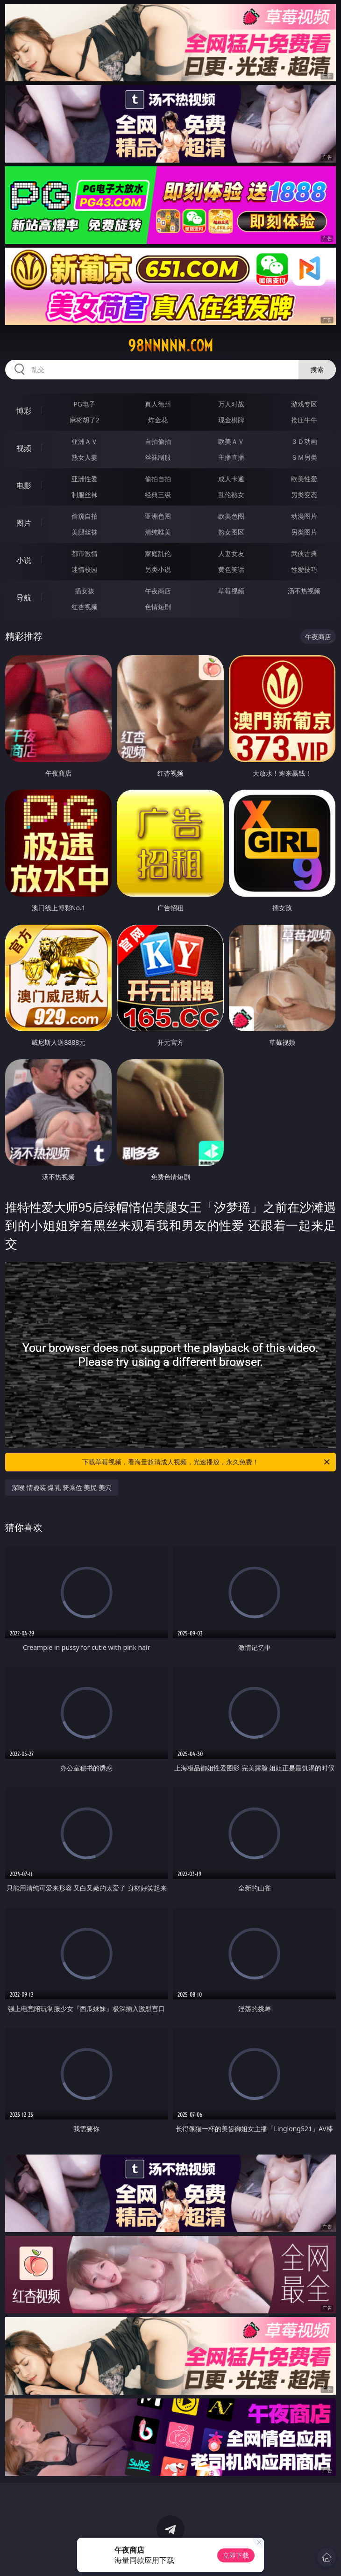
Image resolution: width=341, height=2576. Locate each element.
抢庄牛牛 (304, 419)
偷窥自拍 (84, 516)
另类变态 (304, 494)
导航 (23, 597)
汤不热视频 (304, 590)
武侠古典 (304, 553)
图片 (23, 523)
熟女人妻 (84, 457)
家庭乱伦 (158, 553)
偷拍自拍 (158, 478)
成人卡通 (231, 478)
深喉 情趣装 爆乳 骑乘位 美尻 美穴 (62, 1487)
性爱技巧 (304, 569)
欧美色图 (231, 516)
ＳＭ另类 (304, 457)
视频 (23, 448)
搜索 (317, 369)
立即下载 (236, 2555)
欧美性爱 (304, 478)
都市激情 (84, 553)
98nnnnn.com (170, 345)
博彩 (23, 411)
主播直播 (231, 457)
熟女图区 (231, 532)
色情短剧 (158, 606)
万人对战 (231, 404)
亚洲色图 (158, 516)
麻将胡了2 (84, 419)
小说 (23, 560)
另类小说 (158, 569)
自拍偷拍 (158, 441)
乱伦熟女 (231, 494)
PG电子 (84, 404)
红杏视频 (84, 606)
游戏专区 (304, 404)
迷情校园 (84, 569)
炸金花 (158, 419)
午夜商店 (158, 590)
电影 (23, 485)
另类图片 (304, 532)
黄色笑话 (231, 569)
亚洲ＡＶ (84, 441)
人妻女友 (231, 553)
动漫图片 (304, 516)
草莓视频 (231, 590)
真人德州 (158, 404)
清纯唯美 (158, 532)
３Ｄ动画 (304, 441)
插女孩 (84, 590)
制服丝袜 (84, 494)
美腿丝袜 (84, 532)
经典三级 (158, 494)
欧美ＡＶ (231, 441)
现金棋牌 (231, 419)
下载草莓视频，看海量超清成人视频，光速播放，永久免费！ (206, 1462)
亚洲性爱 (84, 478)
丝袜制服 (158, 457)
